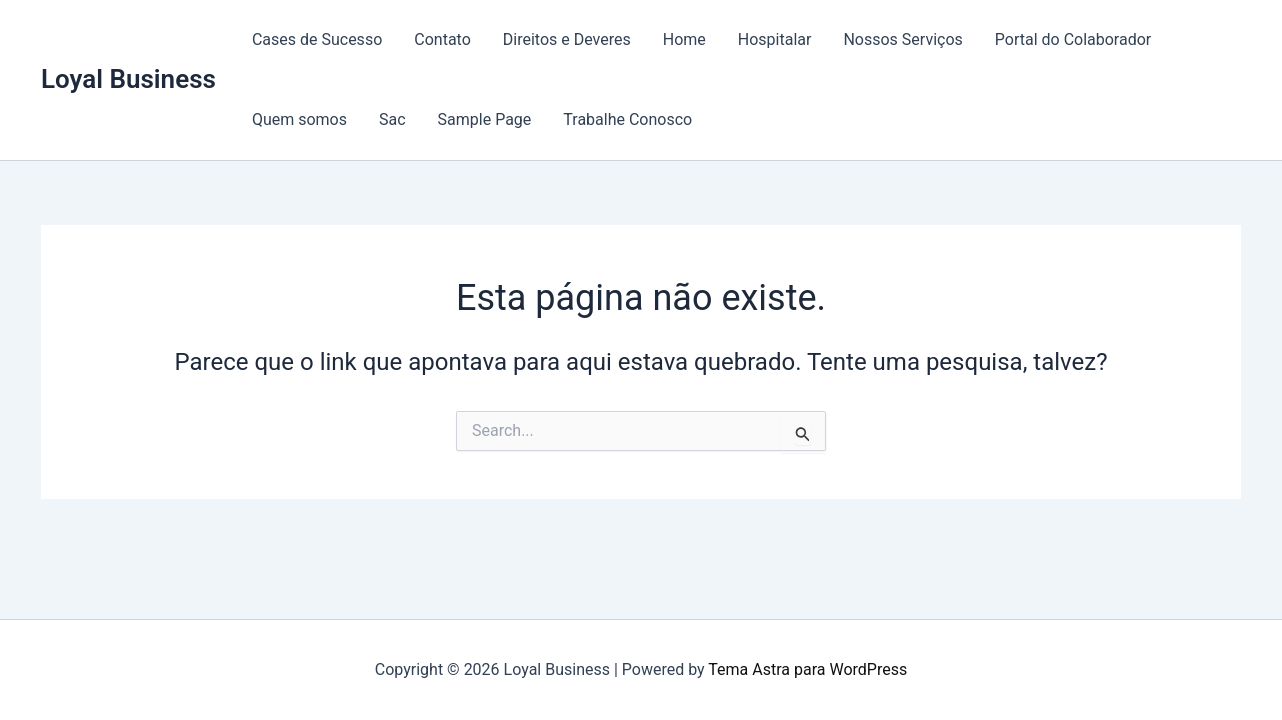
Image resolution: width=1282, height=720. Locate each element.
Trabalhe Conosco (627, 119)
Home (684, 39)
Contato (442, 39)
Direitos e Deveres (567, 39)
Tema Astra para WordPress (807, 669)
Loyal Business (128, 79)
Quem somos (299, 119)
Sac (392, 119)
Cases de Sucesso (317, 39)
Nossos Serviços (902, 39)
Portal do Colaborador (1073, 39)
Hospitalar (775, 39)
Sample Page (485, 119)
